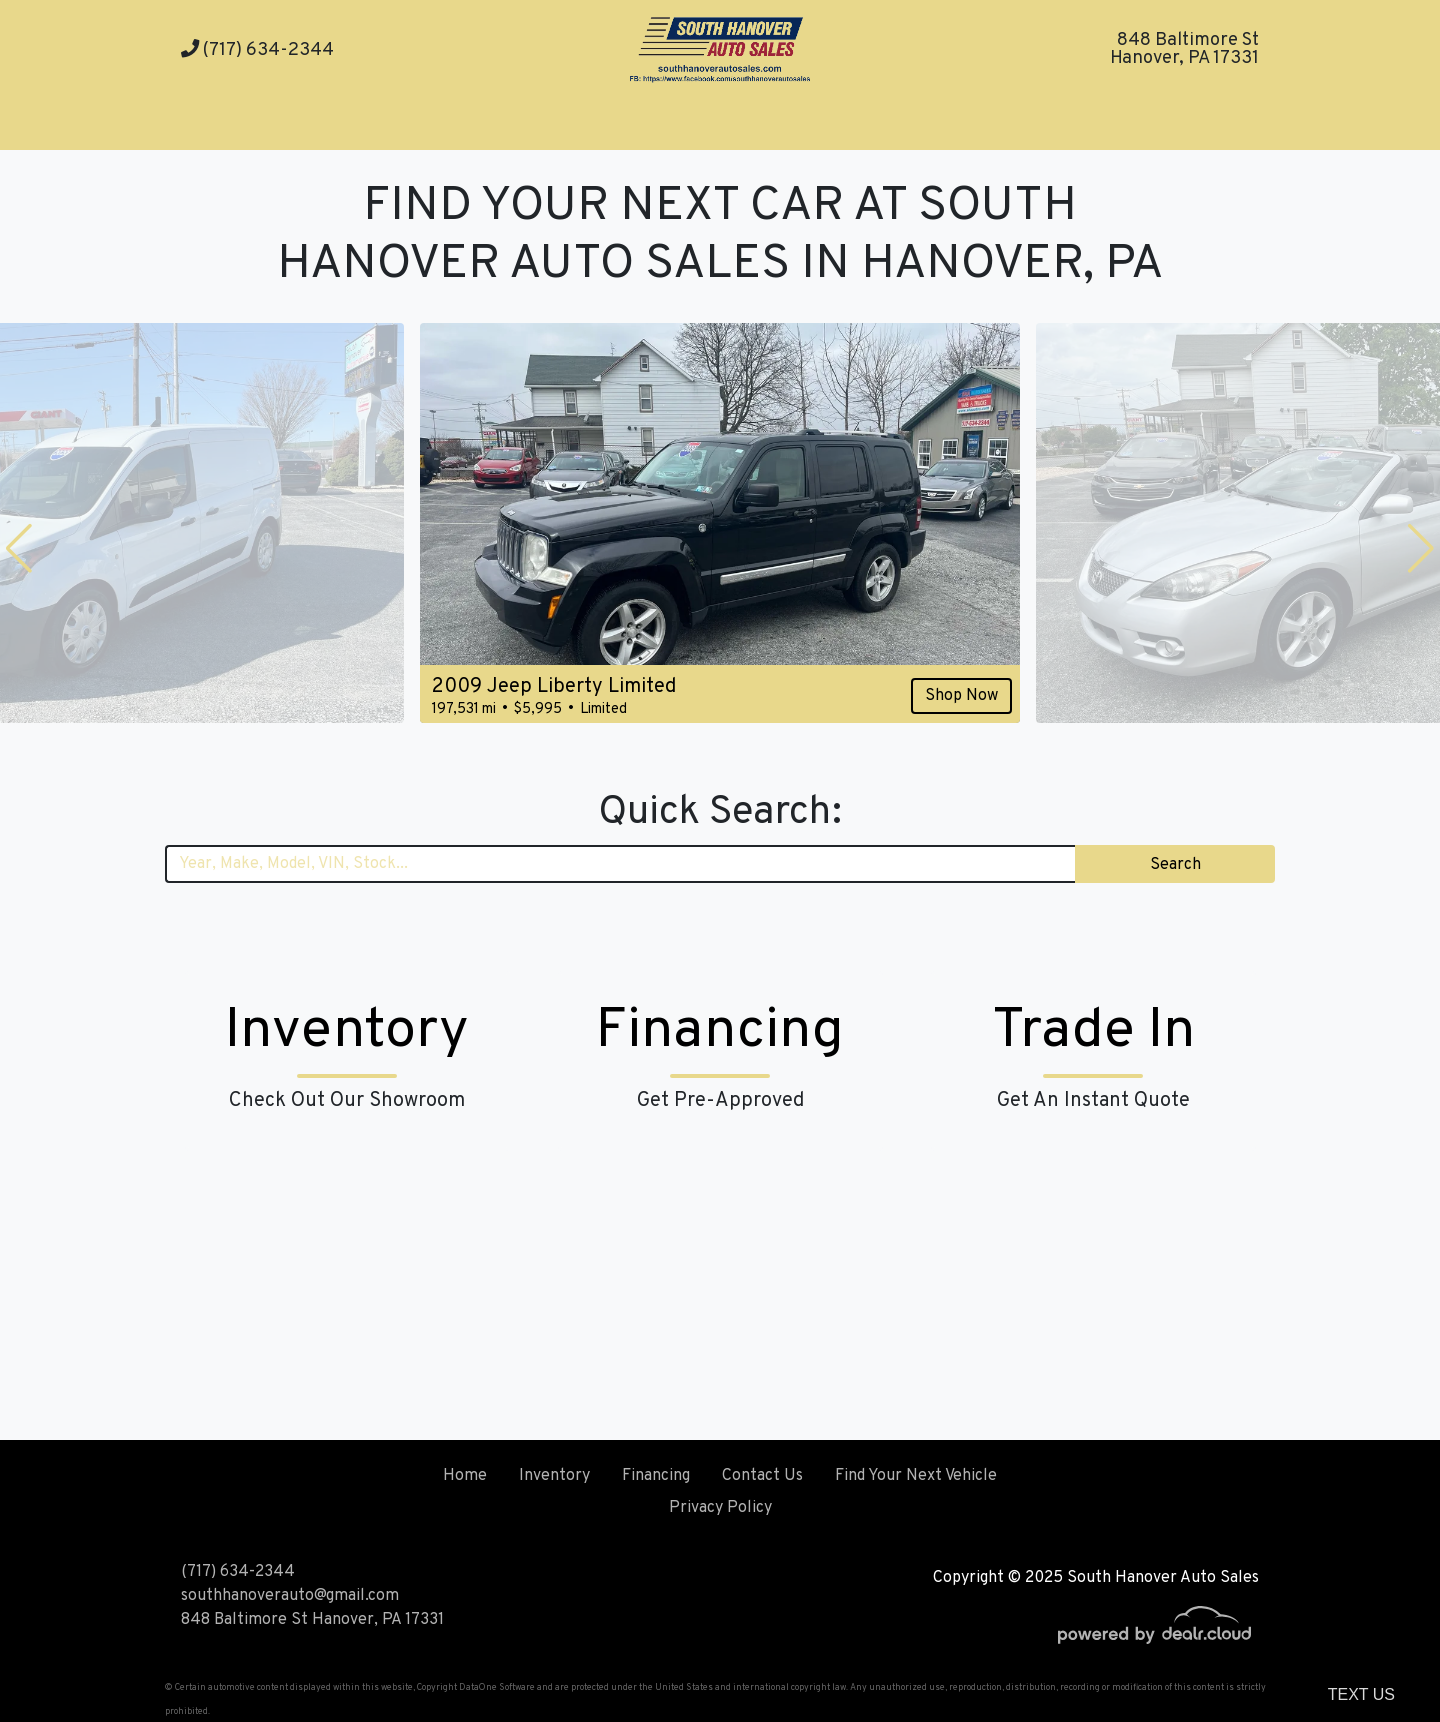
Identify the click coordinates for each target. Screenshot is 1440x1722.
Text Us (1361, 1694)
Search (1175, 865)
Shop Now (961, 696)
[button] (19, 548)
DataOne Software (497, 1687)
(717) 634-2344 (257, 50)
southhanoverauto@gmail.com (290, 1596)
